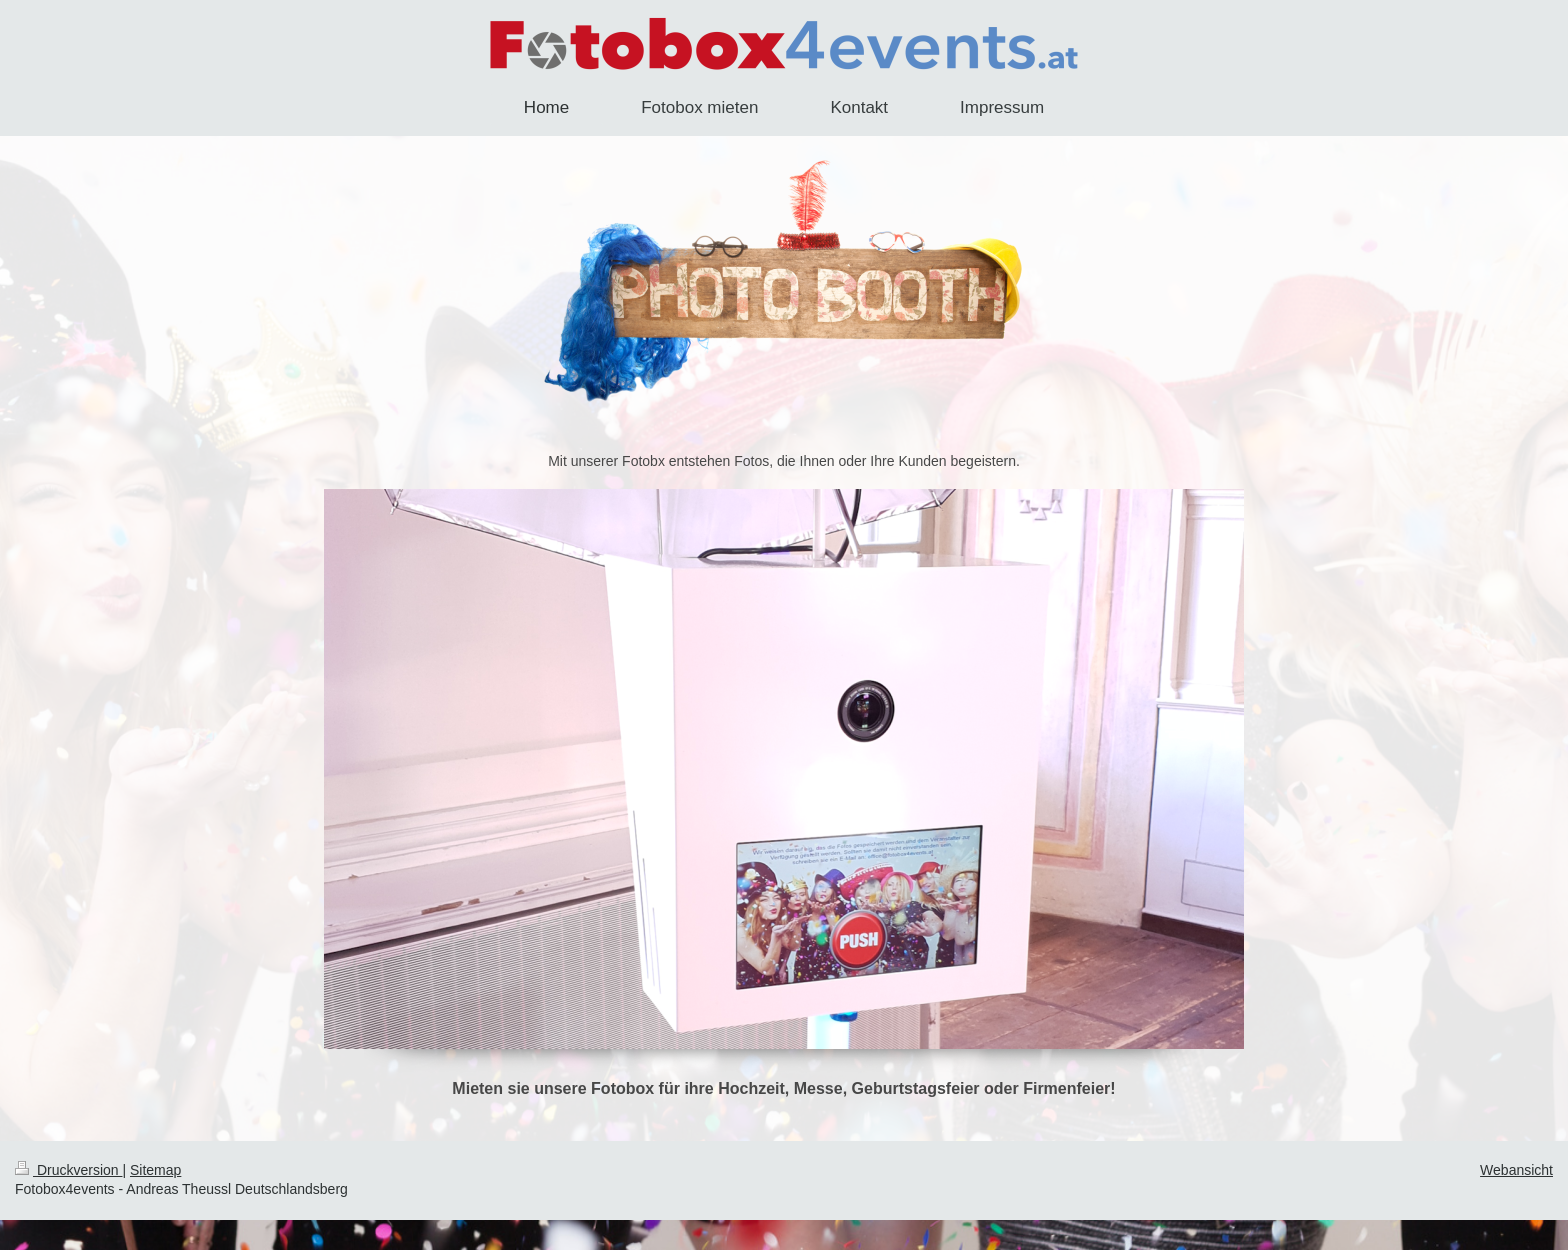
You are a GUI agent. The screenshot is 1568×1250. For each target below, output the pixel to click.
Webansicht (1516, 1170)
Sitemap (155, 1170)
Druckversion (68, 1170)
